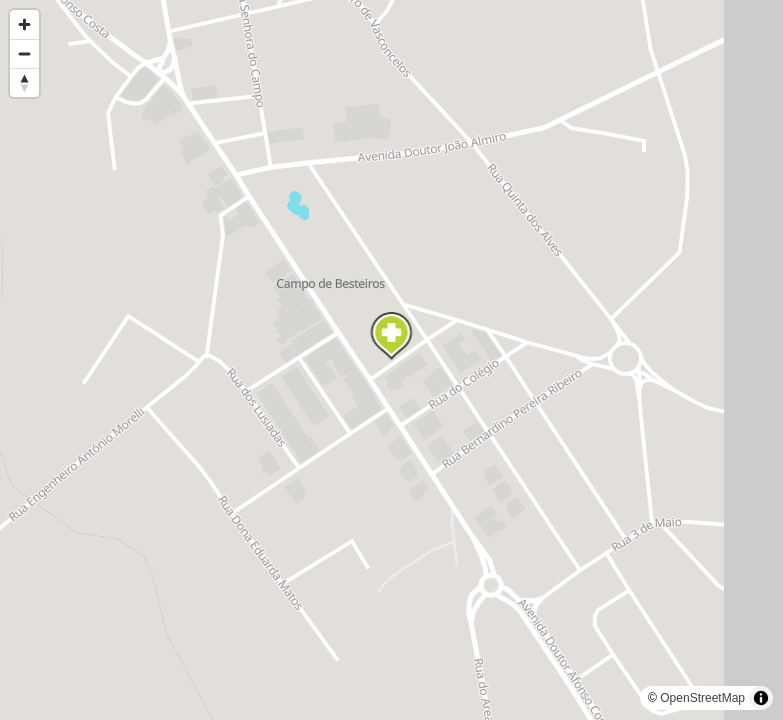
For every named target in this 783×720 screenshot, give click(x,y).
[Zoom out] (24, 53)
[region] (391, 360)
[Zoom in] (24, 24)
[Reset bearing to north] (24, 82)
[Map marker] (392, 336)
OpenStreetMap (702, 698)
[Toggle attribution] (761, 698)
